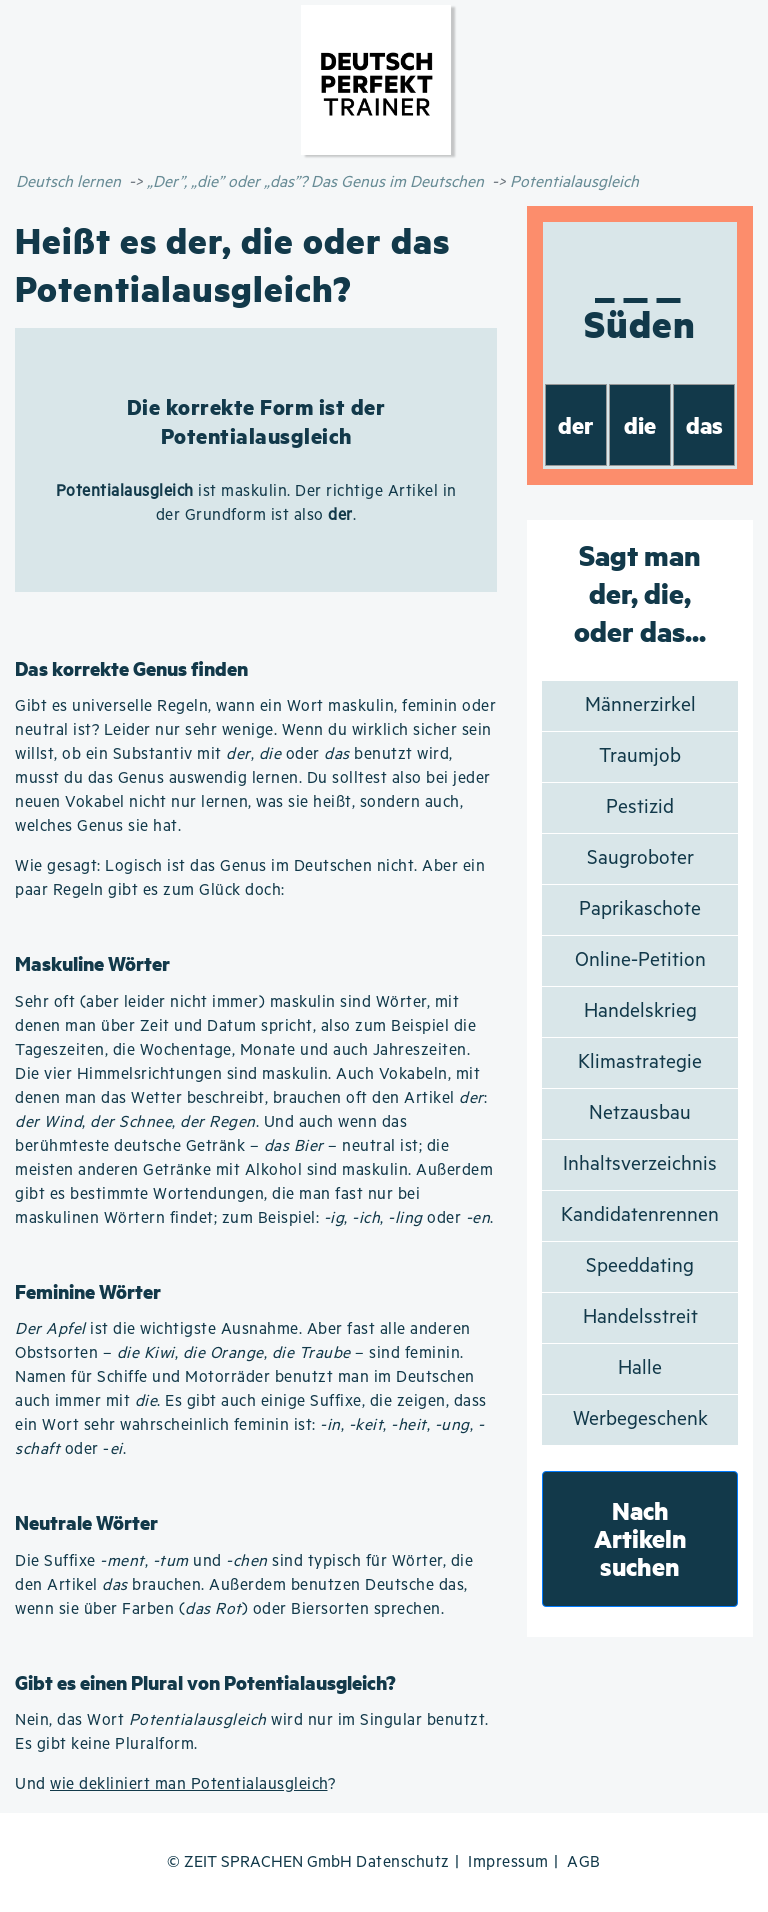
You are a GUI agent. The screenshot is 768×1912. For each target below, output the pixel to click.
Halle (640, 1368)
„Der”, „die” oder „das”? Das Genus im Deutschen (315, 182)
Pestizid (640, 807)
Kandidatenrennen (640, 1215)
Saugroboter (640, 858)
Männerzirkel (640, 705)
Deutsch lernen (68, 182)
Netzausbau (640, 1113)
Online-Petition (640, 960)
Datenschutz (403, 1862)
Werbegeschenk (640, 1419)
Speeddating (640, 1266)
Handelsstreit (640, 1317)
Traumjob (640, 756)
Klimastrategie (640, 1062)
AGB (584, 1862)
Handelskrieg (640, 1011)
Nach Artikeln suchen (640, 1538)
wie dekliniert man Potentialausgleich (189, 1784)
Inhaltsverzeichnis (640, 1164)
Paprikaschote (640, 909)
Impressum (508, 1862)
